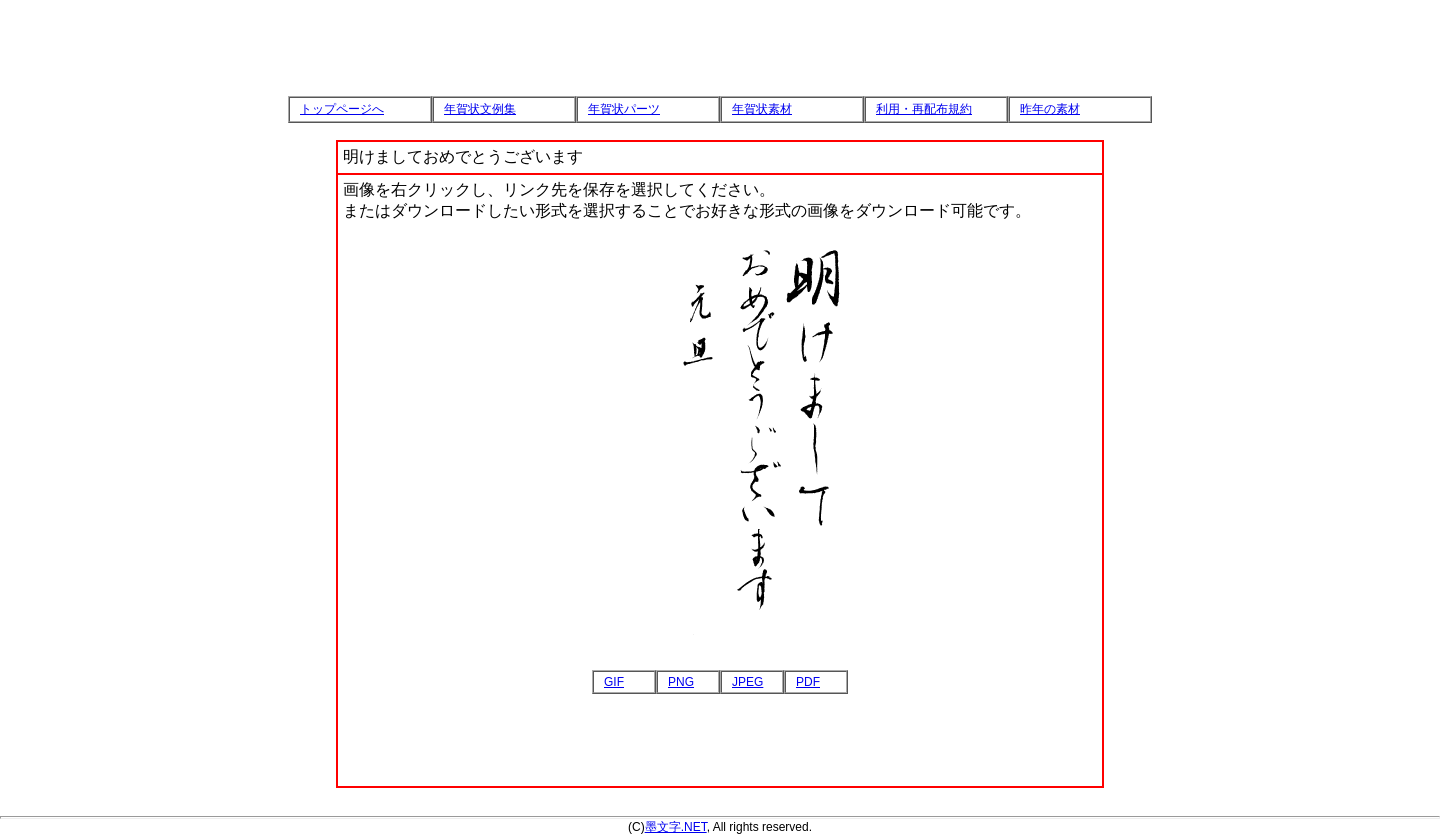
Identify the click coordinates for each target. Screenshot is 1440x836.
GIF (614, 682)
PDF (808, 682)
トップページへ (342, 109)
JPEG (747, 682)
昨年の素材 (1050, 109)
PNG (681, 682)
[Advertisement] (720, 30)
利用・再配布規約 (924, 109)
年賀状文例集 (480, 109)
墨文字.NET (676, 827)
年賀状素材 (762, 109)
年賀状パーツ (624, 109)
